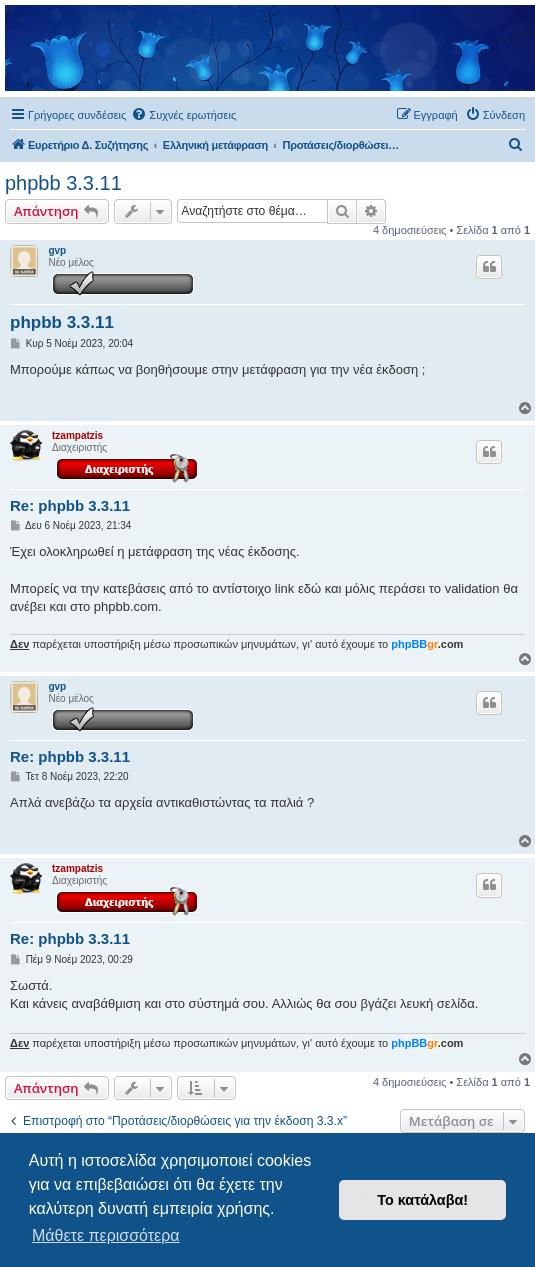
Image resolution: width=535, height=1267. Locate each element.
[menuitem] (183, 115)
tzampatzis (77, 435)
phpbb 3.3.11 (63, 183)
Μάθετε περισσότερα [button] (106, 1235)
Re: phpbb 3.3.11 (70, 505)
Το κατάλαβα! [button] (422, 1200)
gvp (57, 250)
